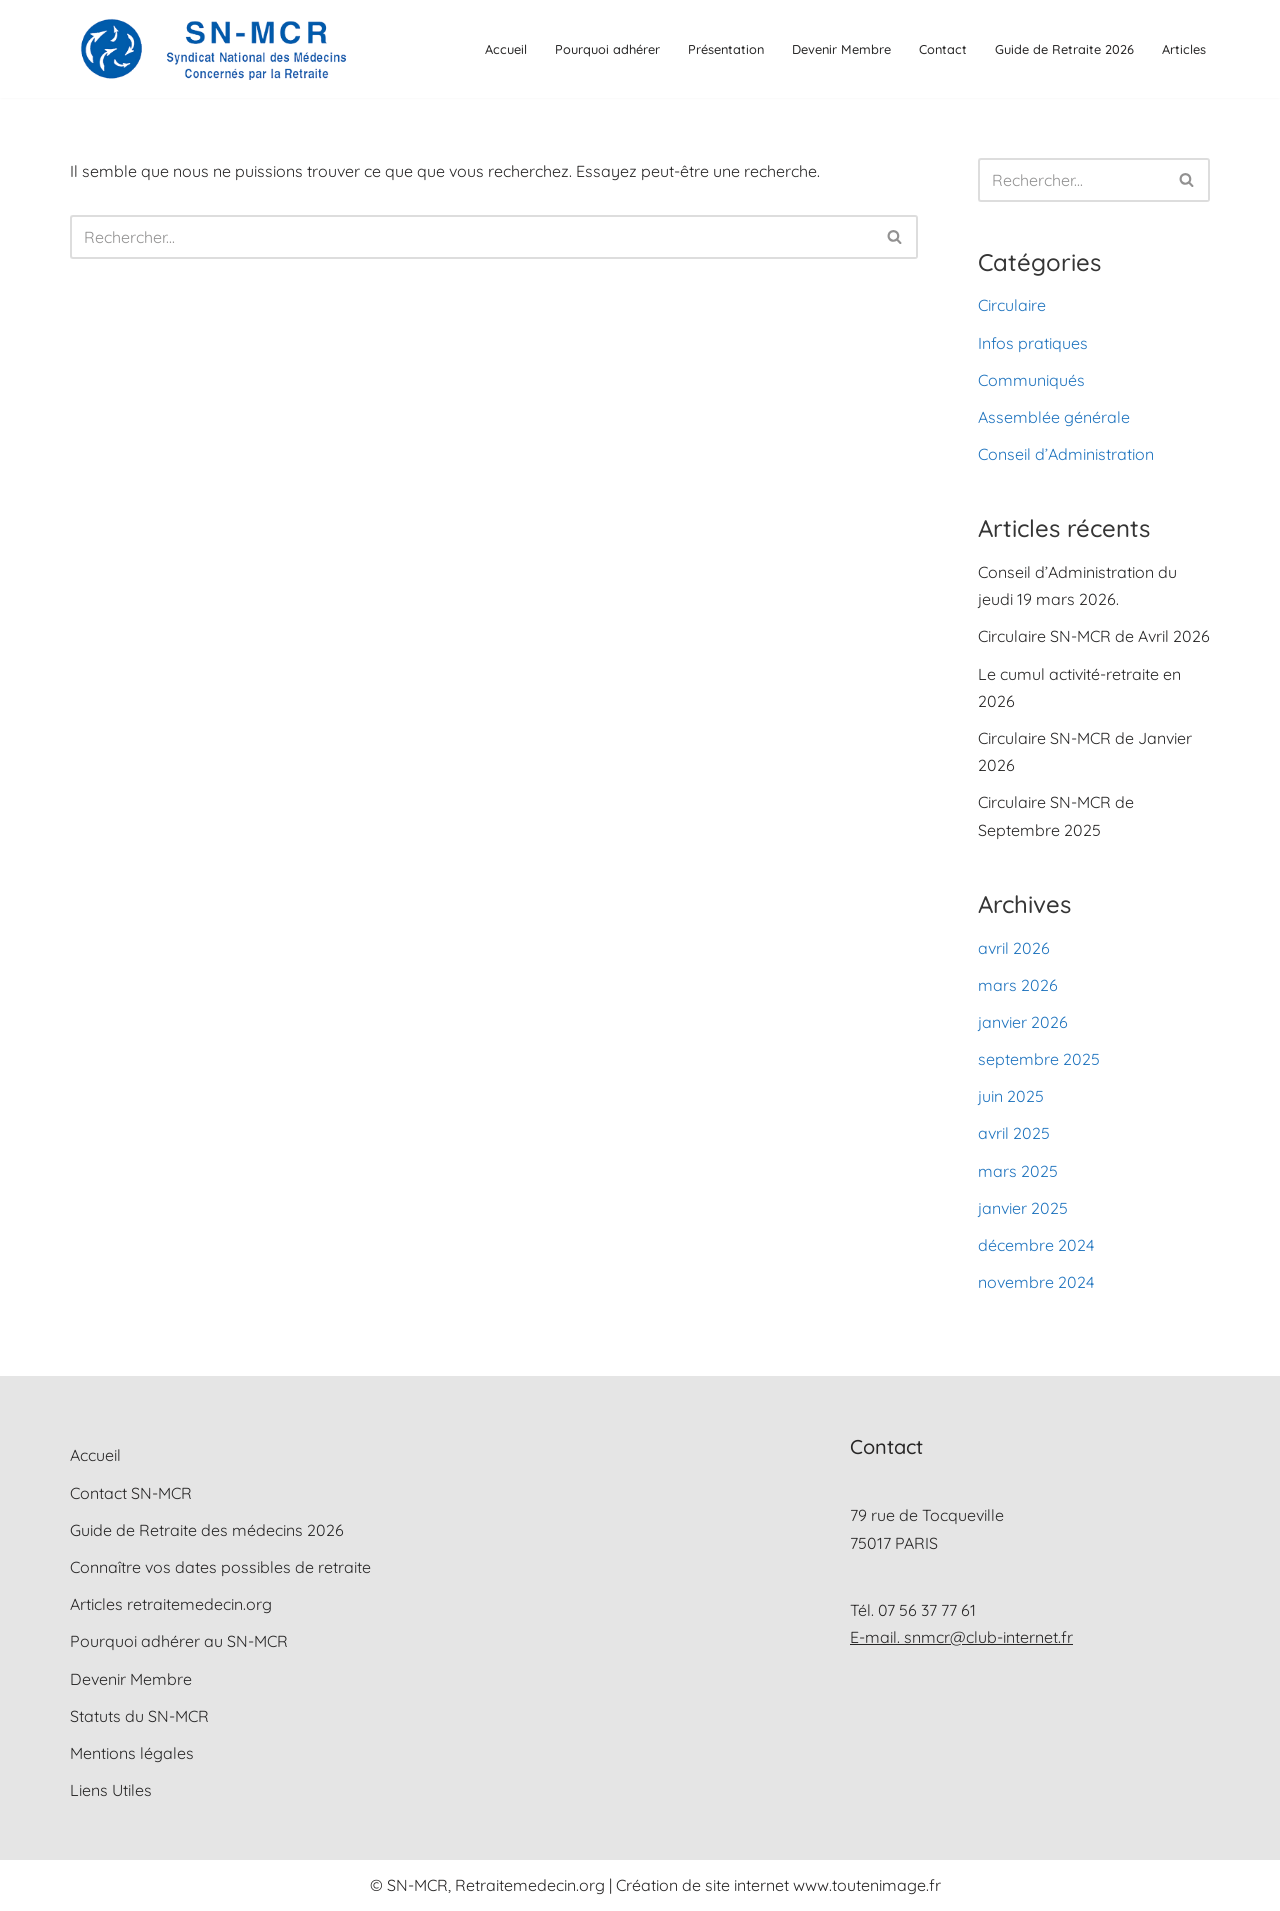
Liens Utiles (111, 1790)
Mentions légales (132, 1753)
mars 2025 (1018, 1171)
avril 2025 (1014, 1133)
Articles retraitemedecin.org (171, 1604)
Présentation (726, 49)
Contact (943, 49)
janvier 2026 (1023, 1022)
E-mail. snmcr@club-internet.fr (961, 1637)
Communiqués (1031, 380)
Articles (1184, 49)
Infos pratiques (1033, 343)
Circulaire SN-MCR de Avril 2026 (1094, 636)
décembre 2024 (1036, 1245)
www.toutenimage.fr (867, 1885)
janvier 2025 (1023, 1208)
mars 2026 (1018, 985)
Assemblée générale (1054, 417)
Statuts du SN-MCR (139, 1716)
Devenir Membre (841, 49)
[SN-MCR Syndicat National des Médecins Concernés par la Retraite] (210, 49)
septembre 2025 (1039, 1059)
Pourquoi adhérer (607, 49)
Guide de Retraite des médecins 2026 (207, 1530)
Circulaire (1012, 305)
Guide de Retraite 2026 (1064, 49)
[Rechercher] (471, 237)
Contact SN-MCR (131, 1493)
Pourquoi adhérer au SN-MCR (179, 1641)
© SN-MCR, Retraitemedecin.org (489, 1885)
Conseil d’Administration (1066, 454)
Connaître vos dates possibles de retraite (220, 1567)
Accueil (506, 49)
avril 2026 (1014, 948)
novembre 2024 (1036, 1282)
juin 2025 (1011, 1096)
